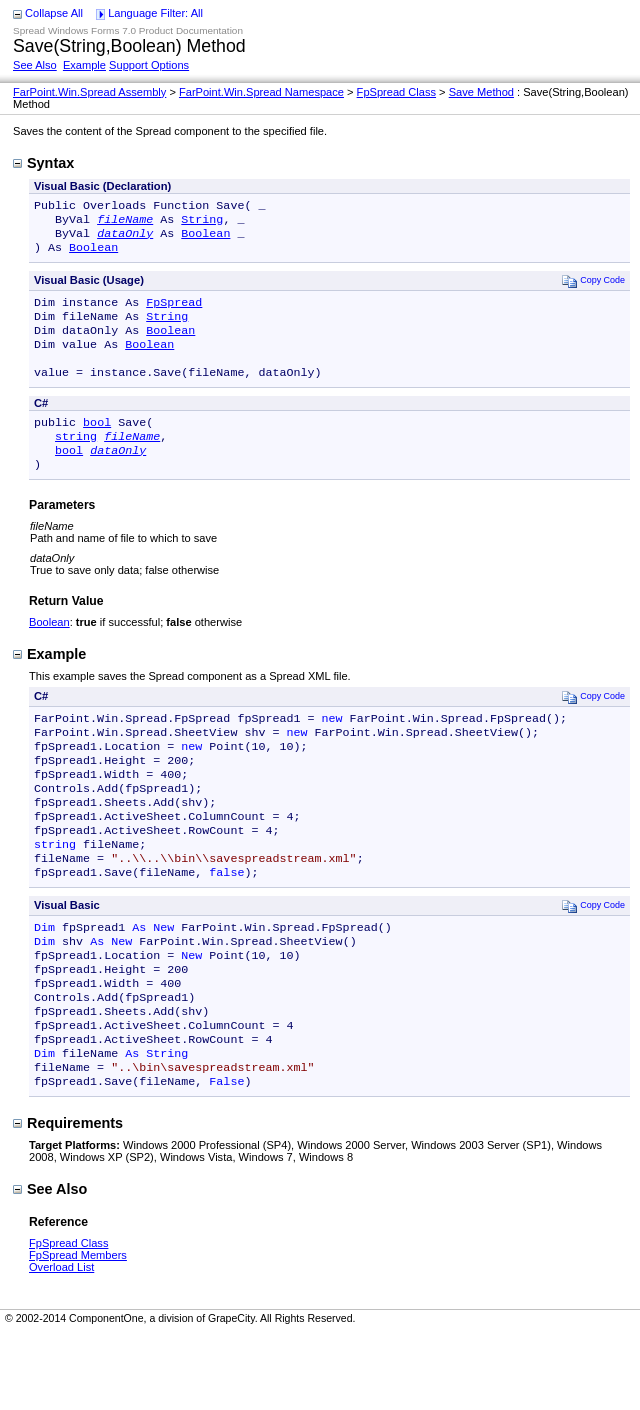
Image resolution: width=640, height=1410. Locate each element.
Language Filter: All (155, 13)
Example (84, 65)
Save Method (481, 92)
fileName (125, 223)
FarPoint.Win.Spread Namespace (261, 92)
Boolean (205, 239)
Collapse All (54, 13)
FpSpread (174, 312)
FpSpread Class (396, 92)
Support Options (149, 65)
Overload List (61, 1343)
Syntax (43, 163)
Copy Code (593, 288)
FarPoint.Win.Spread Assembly (89, 92)
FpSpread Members (78, 1331)
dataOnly (125, 239)
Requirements (68, 1199)
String (202, 223)
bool (97, 444)
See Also (35, 65)
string (76, 460)
